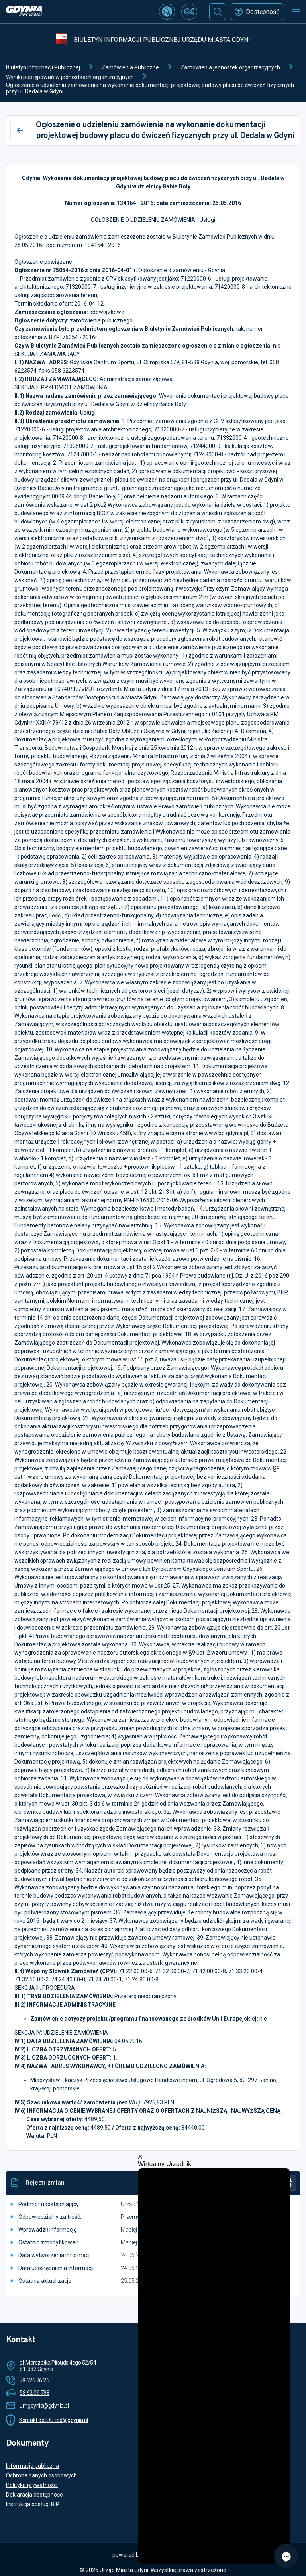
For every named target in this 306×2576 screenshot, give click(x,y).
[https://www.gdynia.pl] (24, 12)
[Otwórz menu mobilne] (296, 11)
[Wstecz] (19, 130)
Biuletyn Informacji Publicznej (43, 67)
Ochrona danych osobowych (41, 2475)
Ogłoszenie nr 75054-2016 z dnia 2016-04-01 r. (75, 270)
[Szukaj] (217, 11)
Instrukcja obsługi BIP (32, 2504)
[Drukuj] (288, 2183)
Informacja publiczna (32, 2466)
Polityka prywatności (32, 2485)
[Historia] (269, 2183)
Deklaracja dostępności (35, 2494)
